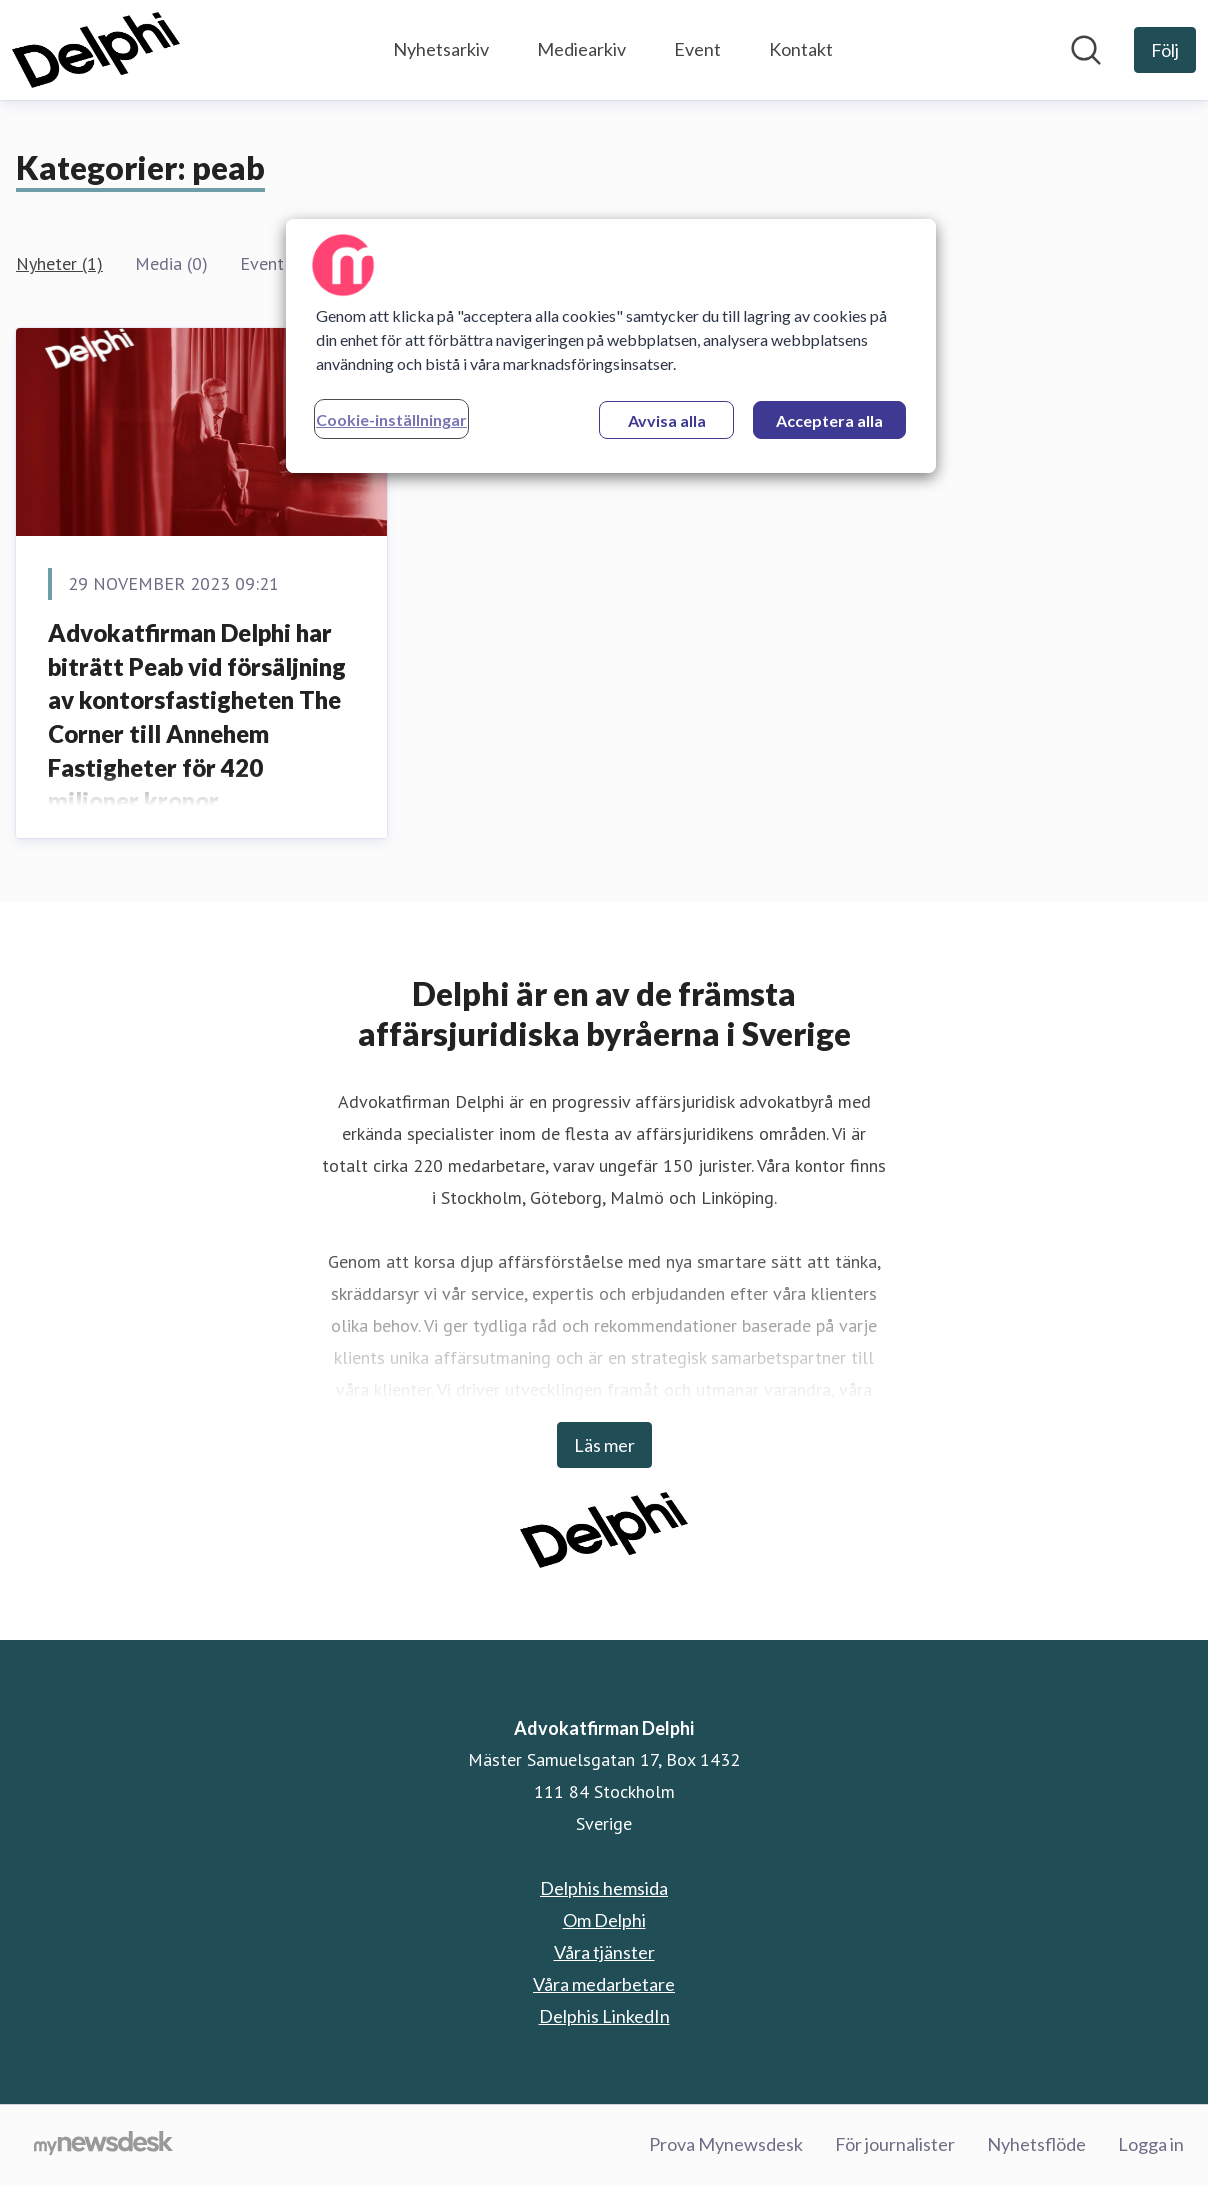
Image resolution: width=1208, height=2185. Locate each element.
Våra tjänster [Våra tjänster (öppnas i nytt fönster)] (604, 1952)
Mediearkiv (581, 49)
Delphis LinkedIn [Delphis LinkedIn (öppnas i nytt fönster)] (604, 2016)
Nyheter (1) (59, 263)
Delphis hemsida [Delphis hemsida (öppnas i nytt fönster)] (604, 1888)
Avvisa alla (667, 420)
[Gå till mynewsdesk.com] (103, 2145)
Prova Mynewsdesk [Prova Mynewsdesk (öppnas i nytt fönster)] (726, 2144)
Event (697, 49)
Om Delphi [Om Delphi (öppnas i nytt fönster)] (604, 1920)
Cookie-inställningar (391, 419)
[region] (611, 346)
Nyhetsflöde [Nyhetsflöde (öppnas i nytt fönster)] (1036, 2144)
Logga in (1151, 2144)
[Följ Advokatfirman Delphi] (1165, 50)
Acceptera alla (829, 420)
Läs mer (604, 1445)
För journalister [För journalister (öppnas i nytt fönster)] (895, 2144)
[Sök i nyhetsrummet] (1086, 50)
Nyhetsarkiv (441, 49)
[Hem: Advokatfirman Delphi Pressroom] (96, 50)
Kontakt (801, 49)
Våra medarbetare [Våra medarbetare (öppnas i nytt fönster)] (604, 1984)
